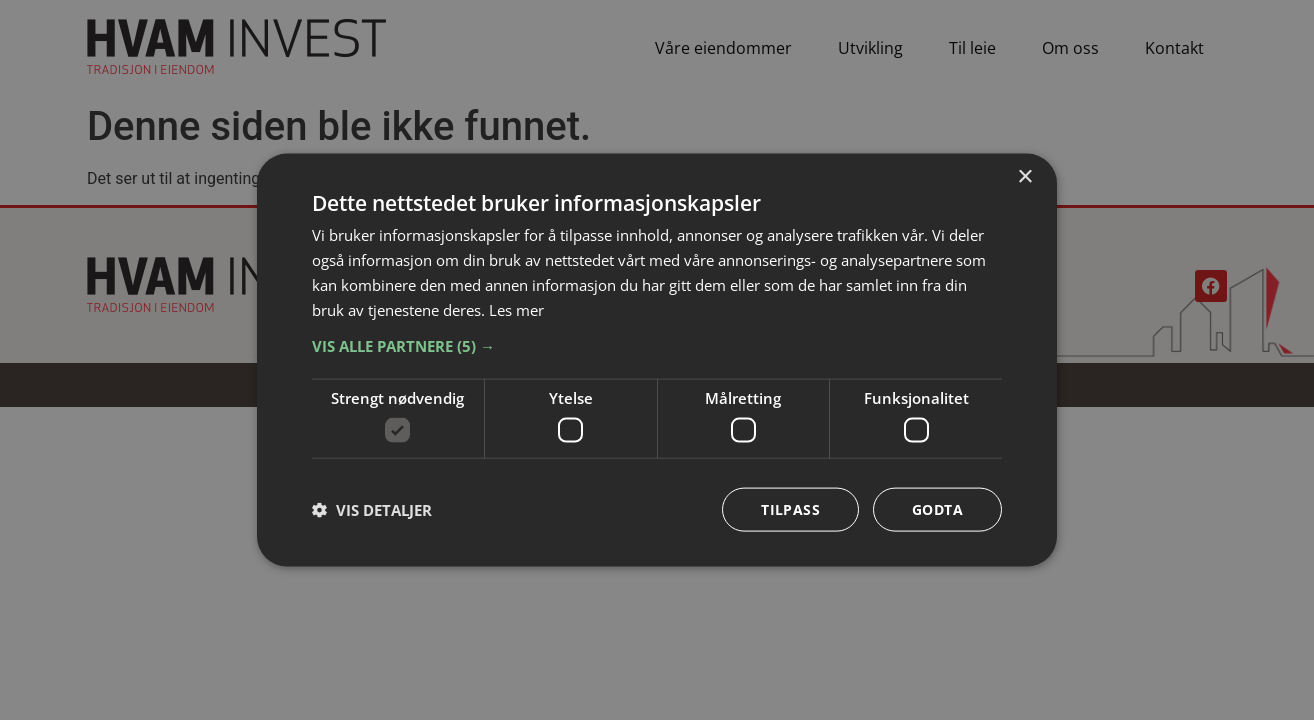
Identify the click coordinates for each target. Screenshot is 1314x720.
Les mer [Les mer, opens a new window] (516, 309)
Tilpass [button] (790, 508)
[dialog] (657, 360)
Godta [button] (937, 508)
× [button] (1024, 177)
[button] (657, 346)
